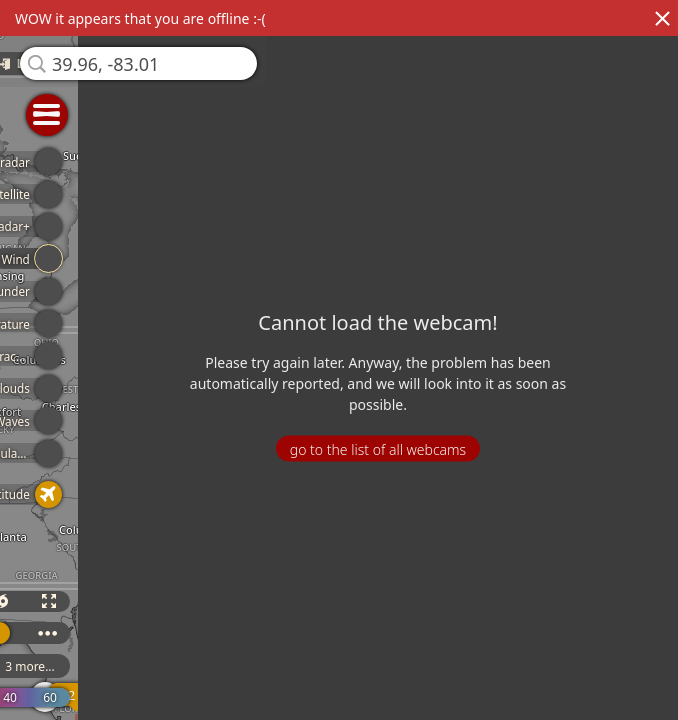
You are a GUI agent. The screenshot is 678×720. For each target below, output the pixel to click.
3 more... (40, 666)
